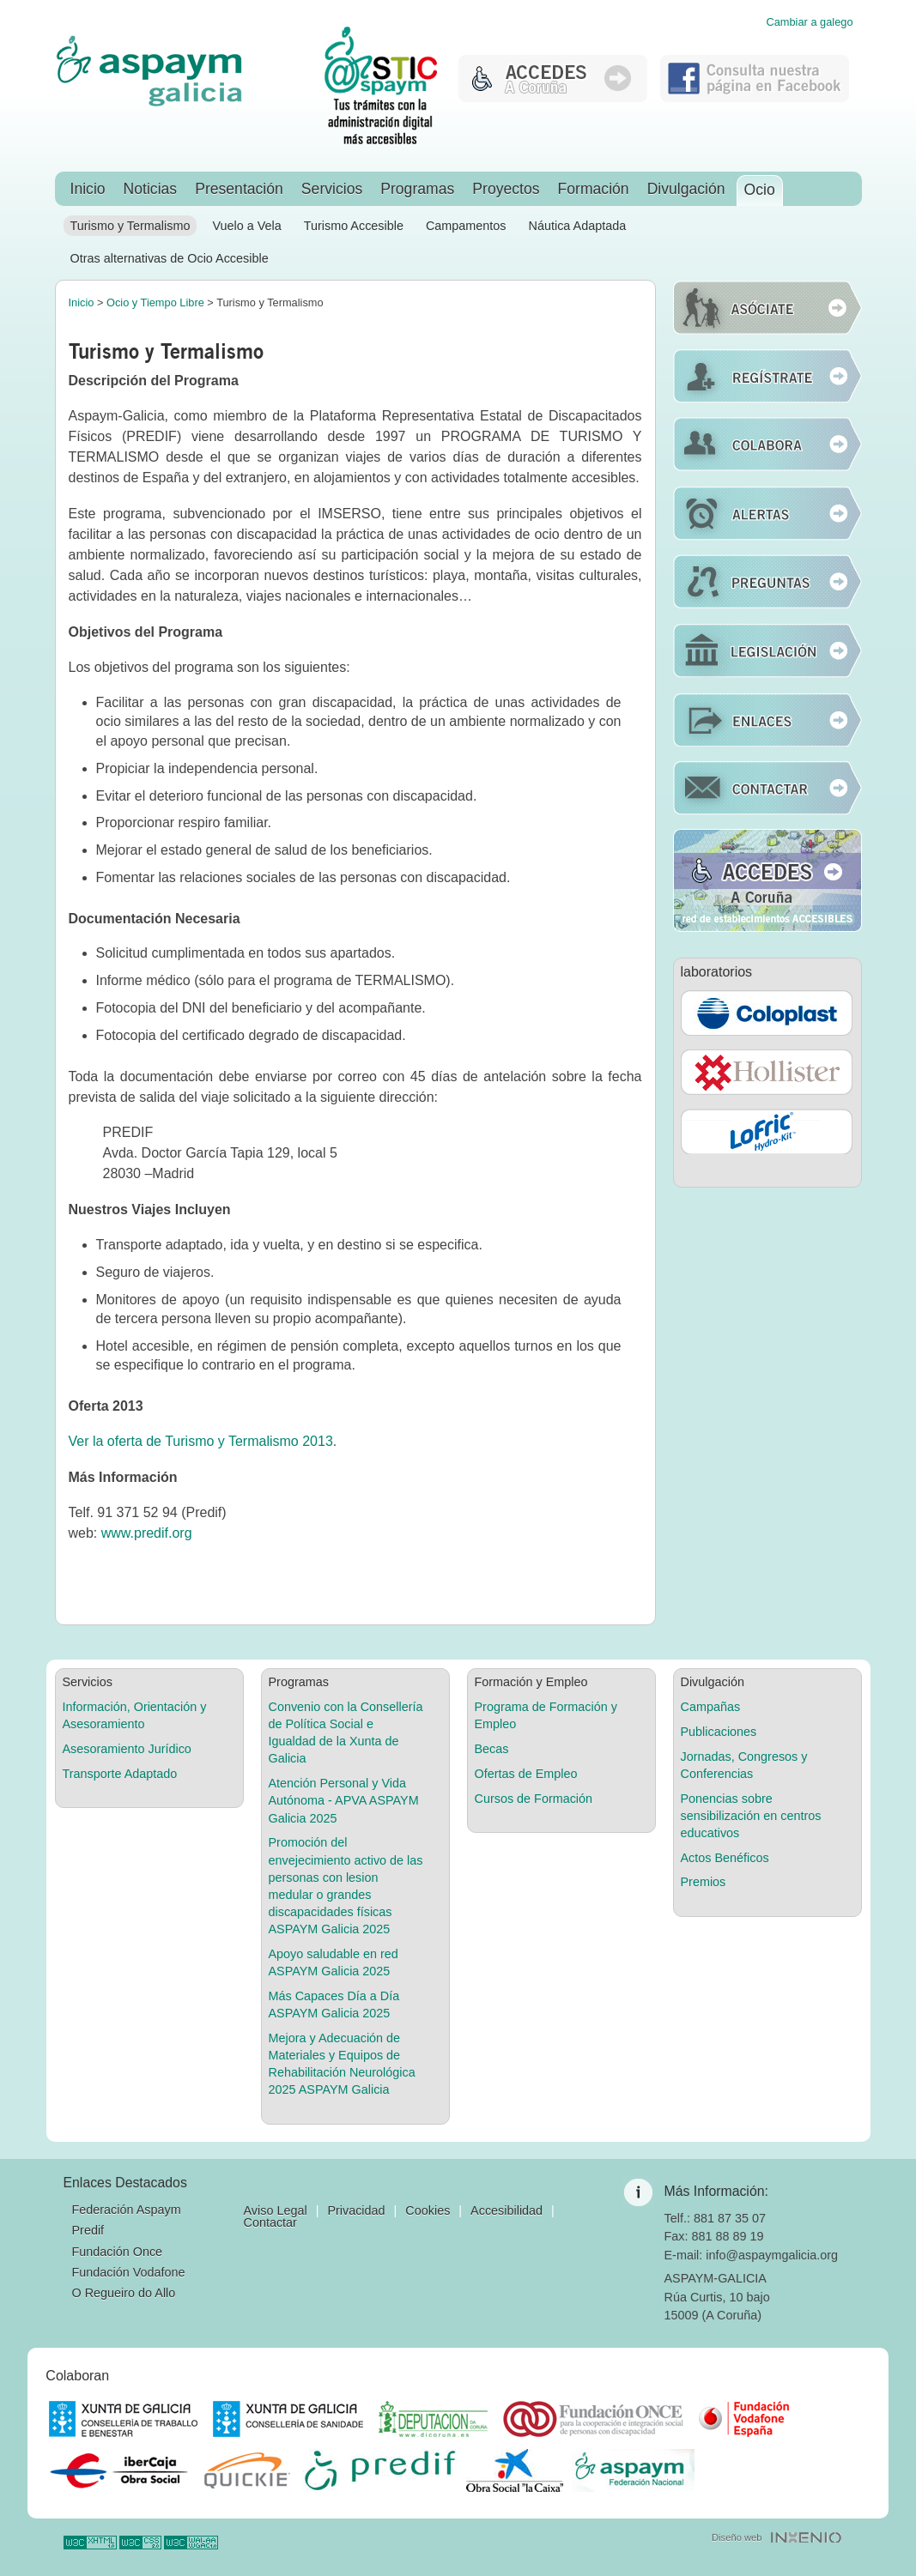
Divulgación (686, 188)
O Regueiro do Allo (124, 2293)
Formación (593, 188)
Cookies (427, 2210)
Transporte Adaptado (120, 1774)
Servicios (331, 188)
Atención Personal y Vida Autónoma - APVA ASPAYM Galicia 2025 (344, 1800)
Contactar (270, 2222)
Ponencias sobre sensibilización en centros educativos (751, 1816)
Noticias (151, 188)
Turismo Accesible (353, 226)
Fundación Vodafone (128, 2272)
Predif (88, 2230)
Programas (417, 188)
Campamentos (466, 226)
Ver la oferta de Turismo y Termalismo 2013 (201, 1441)
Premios (703, 1882)
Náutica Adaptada (578, 226)
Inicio (88, 188)
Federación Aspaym (126, 2209)
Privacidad (356, 2210)
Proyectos (505, 188)
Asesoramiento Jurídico (127, 1749)
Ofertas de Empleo (526, 1774)
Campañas (711, 1707)
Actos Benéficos (725, 1858)
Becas (492, 1749)
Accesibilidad (506, 2210)
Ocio (759, 189)
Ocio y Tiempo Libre (155, 302)
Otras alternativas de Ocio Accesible (169, 258)
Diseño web (736, 2537)
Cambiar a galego (809, 22)
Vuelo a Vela (246, 226)
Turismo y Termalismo (130, 226)
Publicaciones (719, 1731)
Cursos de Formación (534, 1798)
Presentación (239, 188)
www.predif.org (146, 1533)
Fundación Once (117, 2252)
